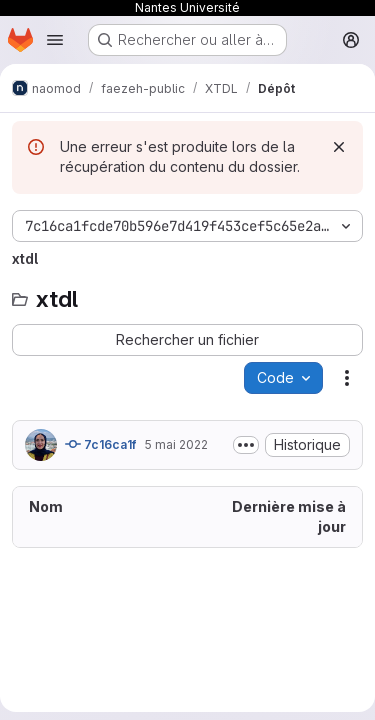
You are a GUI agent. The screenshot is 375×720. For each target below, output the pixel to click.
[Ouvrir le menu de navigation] (55, 40)
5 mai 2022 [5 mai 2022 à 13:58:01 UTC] (176, 444)
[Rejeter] (339, 147)
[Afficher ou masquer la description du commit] (246, 445)
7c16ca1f (100, 444)
